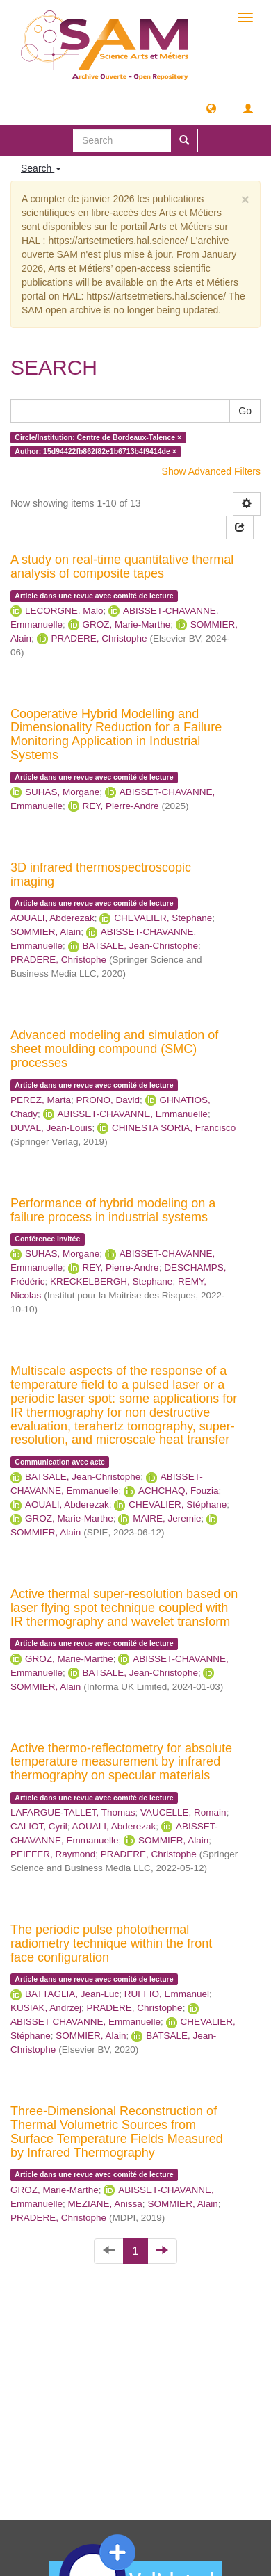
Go (245, 410)
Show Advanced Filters (211, 471)
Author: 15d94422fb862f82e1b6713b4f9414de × (95, 451)
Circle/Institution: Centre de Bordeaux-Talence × (98, 437)
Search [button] (41, 168)
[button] (211, 108)
